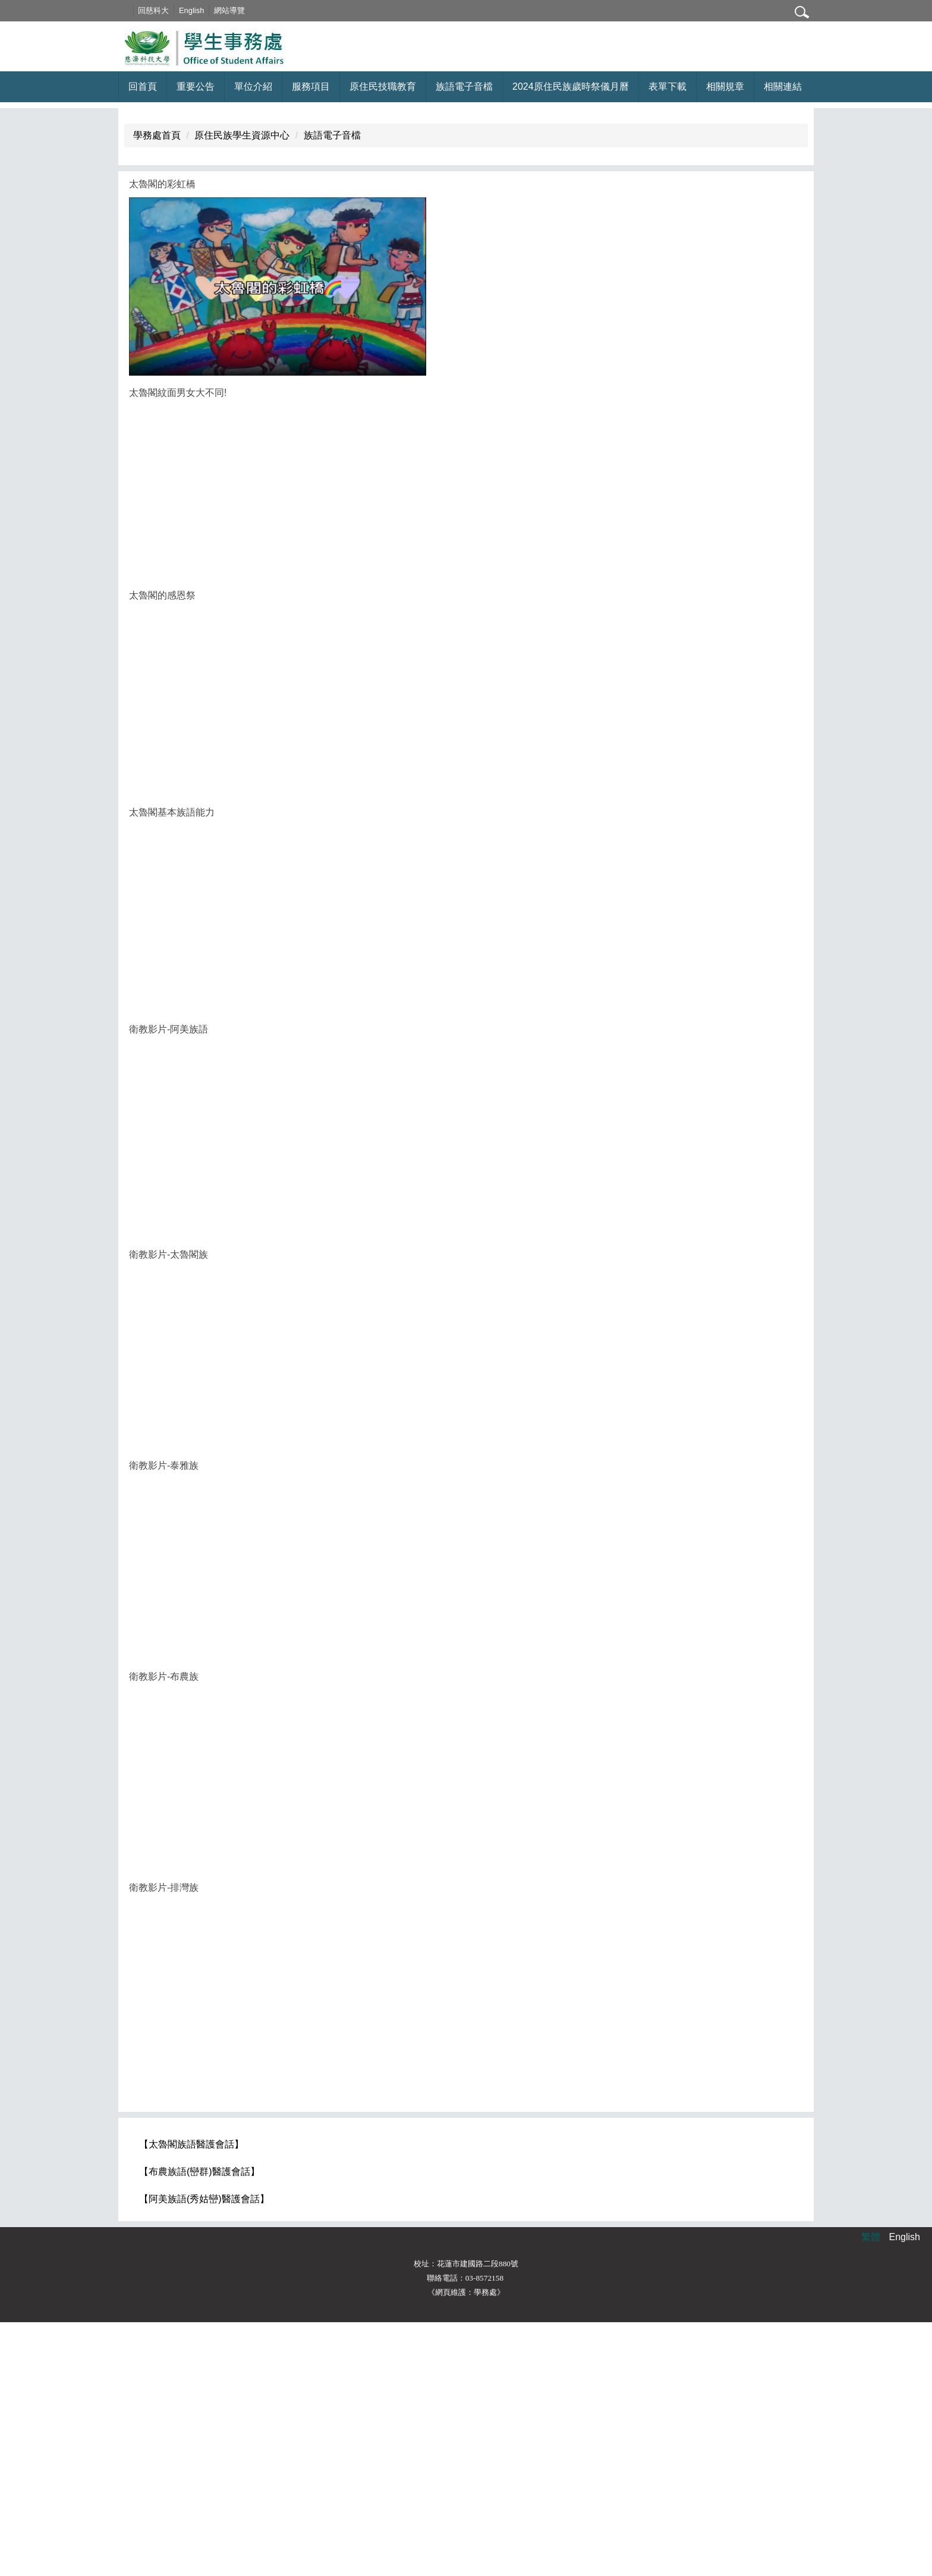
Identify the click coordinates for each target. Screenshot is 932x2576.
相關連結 (783, 86)
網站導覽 (245, 10)
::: (141, 10)
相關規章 (725, 86)
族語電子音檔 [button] (464, 86)
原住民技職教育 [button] (383, 86)
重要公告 (196, 86)
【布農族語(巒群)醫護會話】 (199, 2425)
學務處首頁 (157, 389)
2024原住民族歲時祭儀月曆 (570, 86)
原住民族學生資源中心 (241, 389)
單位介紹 (253, 86)
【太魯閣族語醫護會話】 (191, 2398)
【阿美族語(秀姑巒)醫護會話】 (204, 2453)
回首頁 (142, 86)
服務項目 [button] (311, 86)
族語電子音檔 (332, 389)
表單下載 (667, 86)
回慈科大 (170, 10)
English (207, 10)
